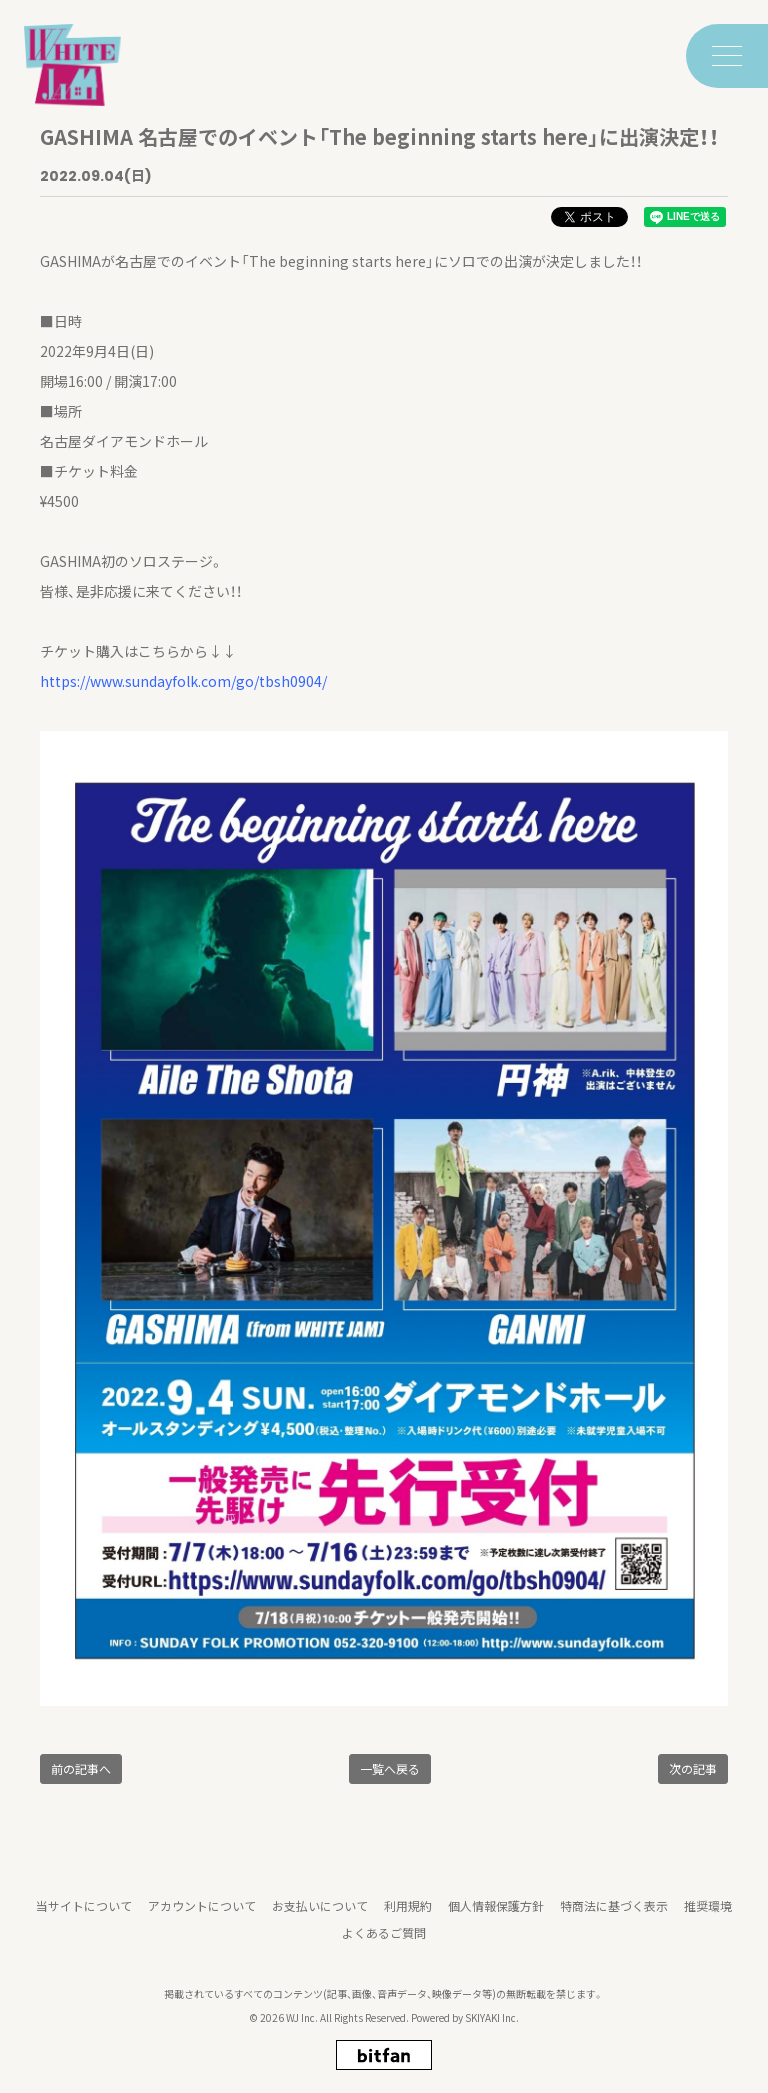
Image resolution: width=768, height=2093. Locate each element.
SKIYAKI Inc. (492, 2026)
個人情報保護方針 (496, 1914)
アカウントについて (202, 1914)
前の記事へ (81, 1768)
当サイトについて (84, 1914)
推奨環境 (708, 1914)
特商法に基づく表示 (614, 1914)
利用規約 (408, 1914)
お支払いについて (320, 1914)
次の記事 (693, 1768)
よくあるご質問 (384, 1941)
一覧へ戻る (390, 1768)
